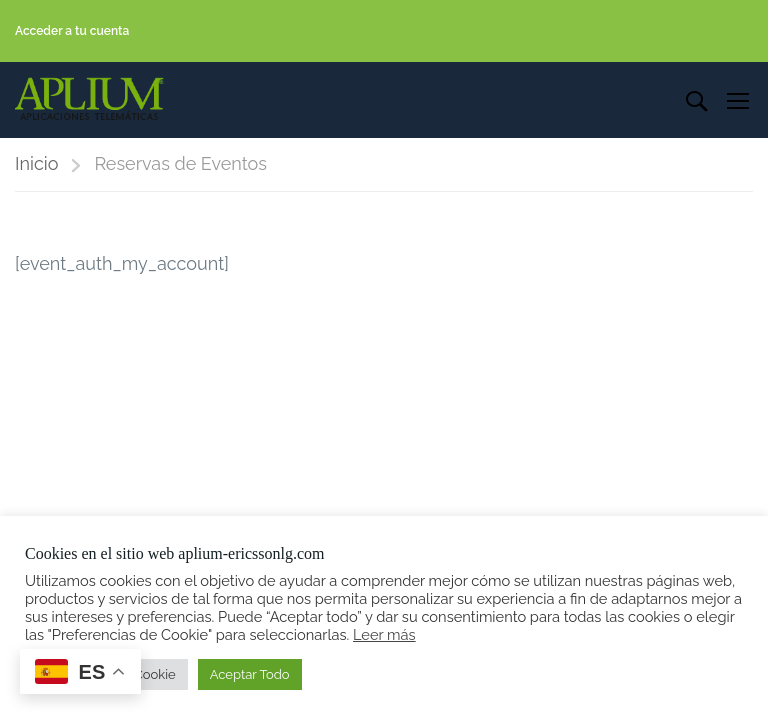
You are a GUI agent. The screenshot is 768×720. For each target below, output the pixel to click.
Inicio (36, 165)
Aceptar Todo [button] (250, 674)
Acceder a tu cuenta (72, 31)
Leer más (384, 634)
